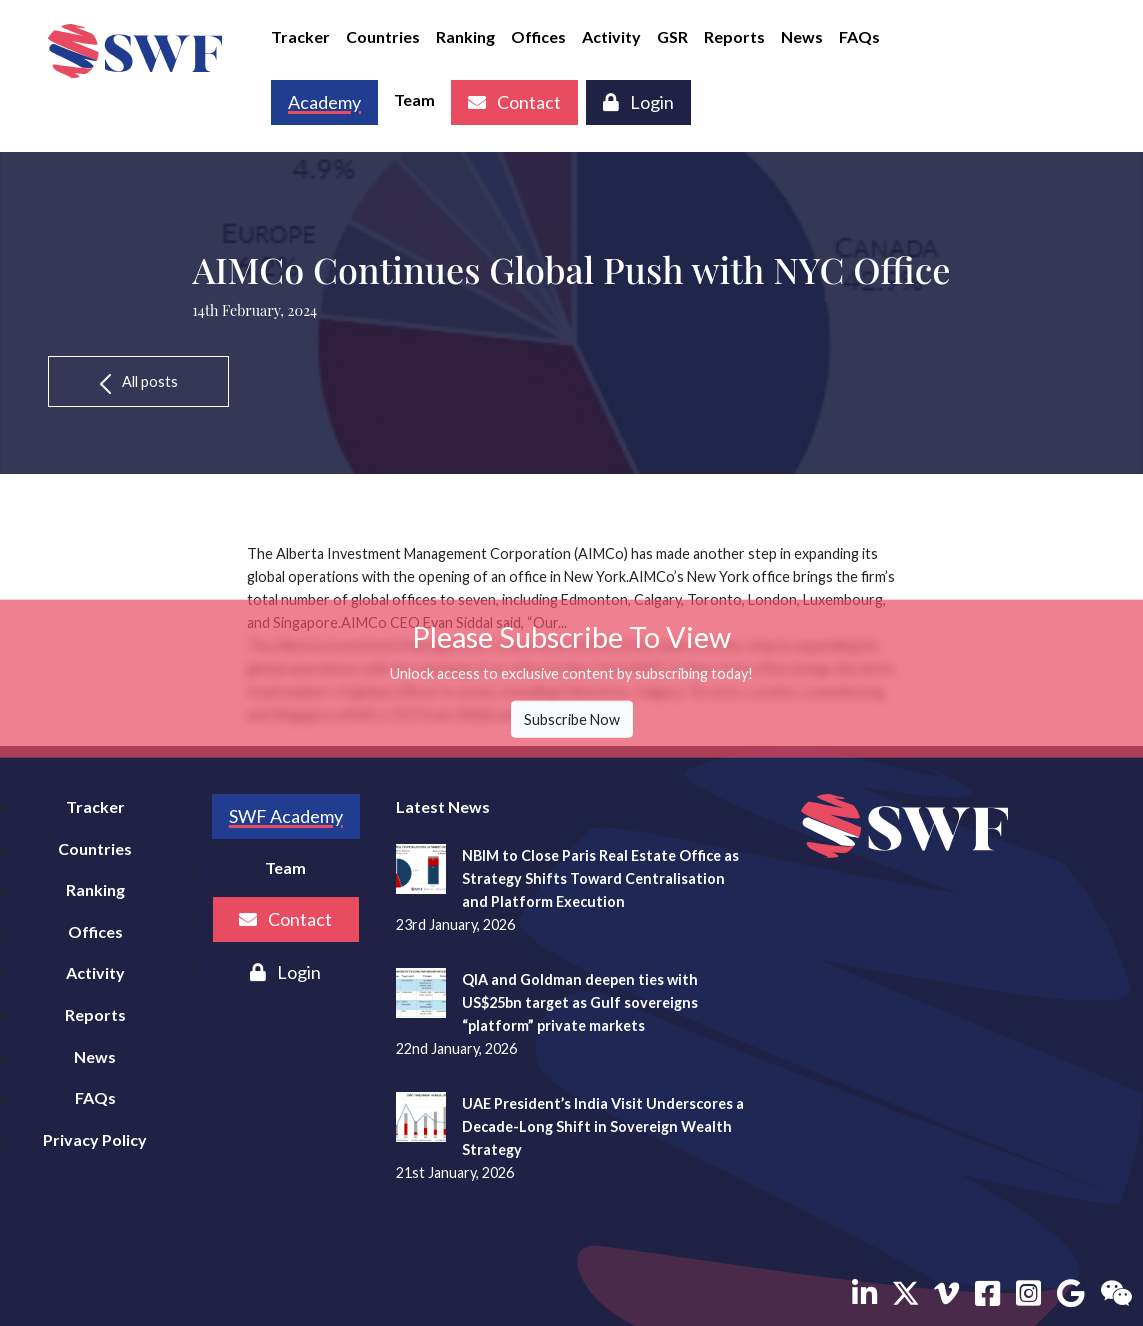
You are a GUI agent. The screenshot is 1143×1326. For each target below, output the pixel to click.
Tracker (300, 36)
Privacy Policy (95, 1139)
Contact (514, 102)
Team (414, 99)
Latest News (443, 806)
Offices (538, 36)
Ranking (465, 36)
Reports (734, 36)
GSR (672, 36)
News (802, 36)
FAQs (859, 36)
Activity (611, 36)
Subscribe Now (572, 719)
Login (638, 102)
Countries (383, 36)
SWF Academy (286, 816)
